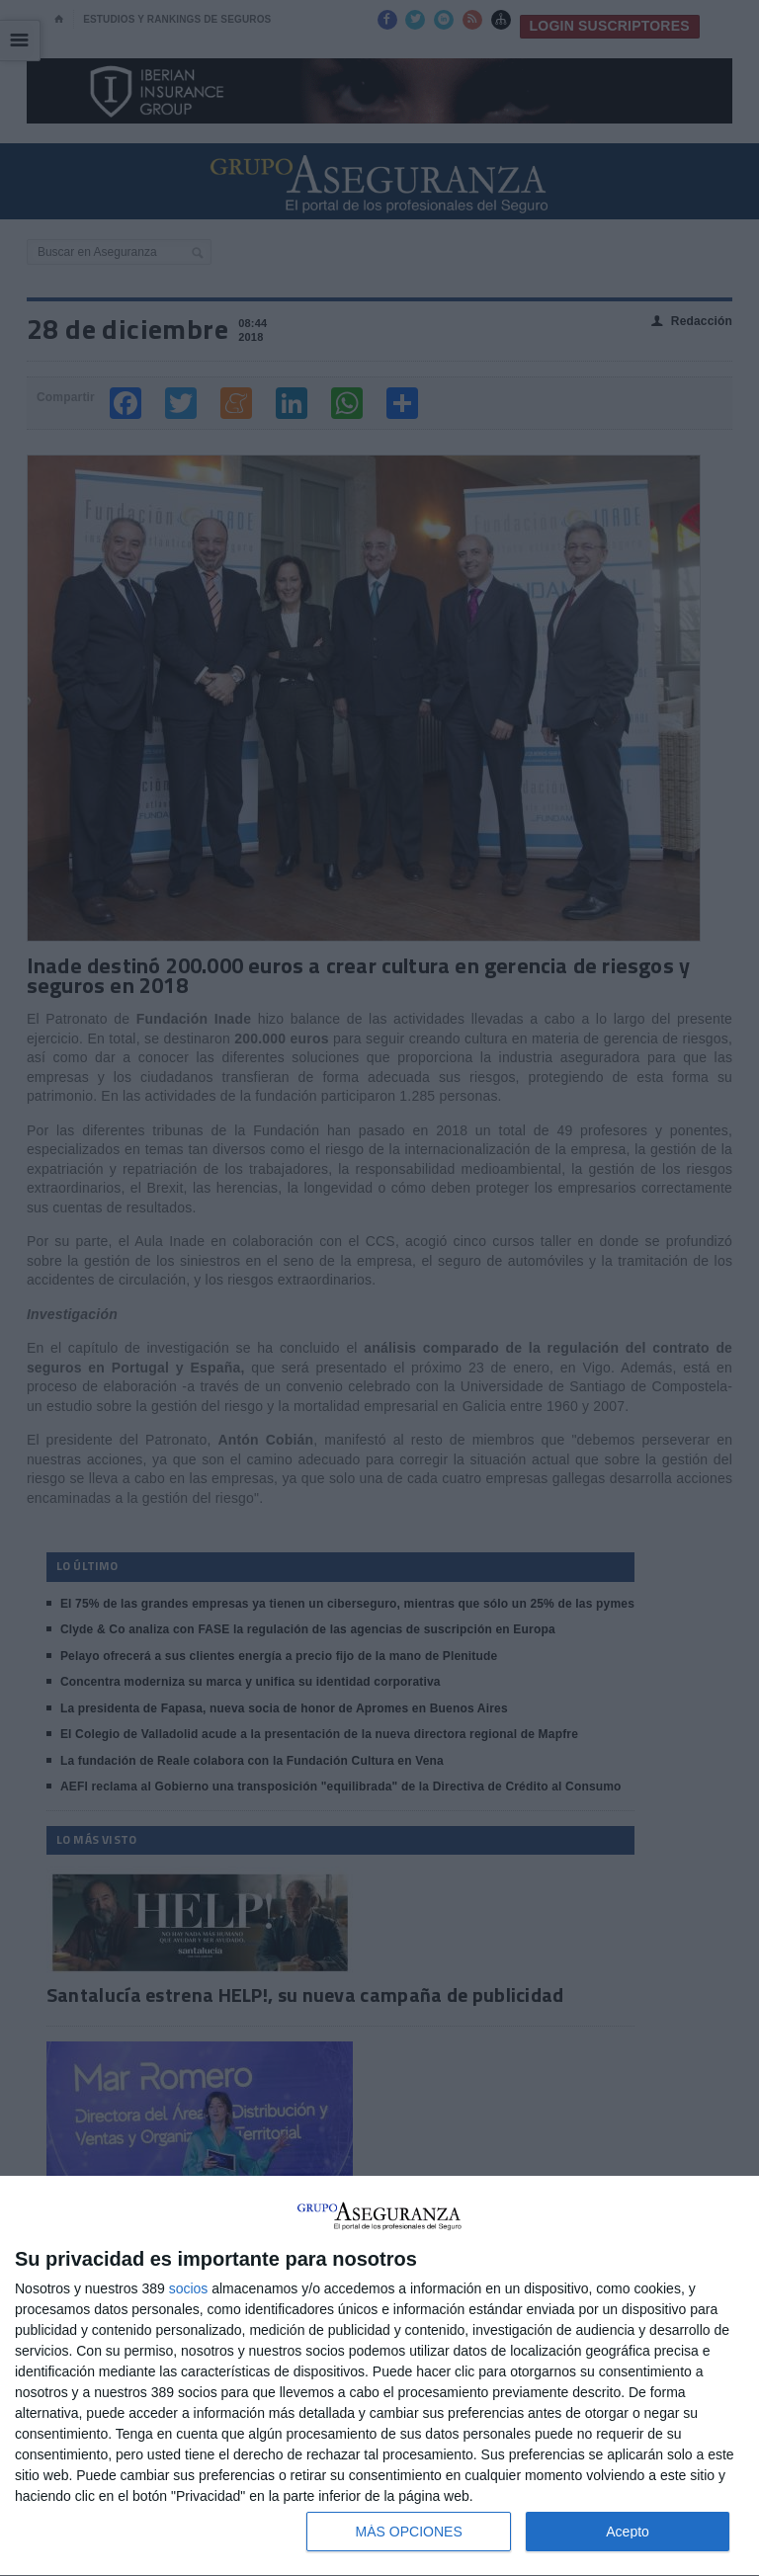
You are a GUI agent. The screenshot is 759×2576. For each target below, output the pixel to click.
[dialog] (379, 2376)
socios (189, 2288)
